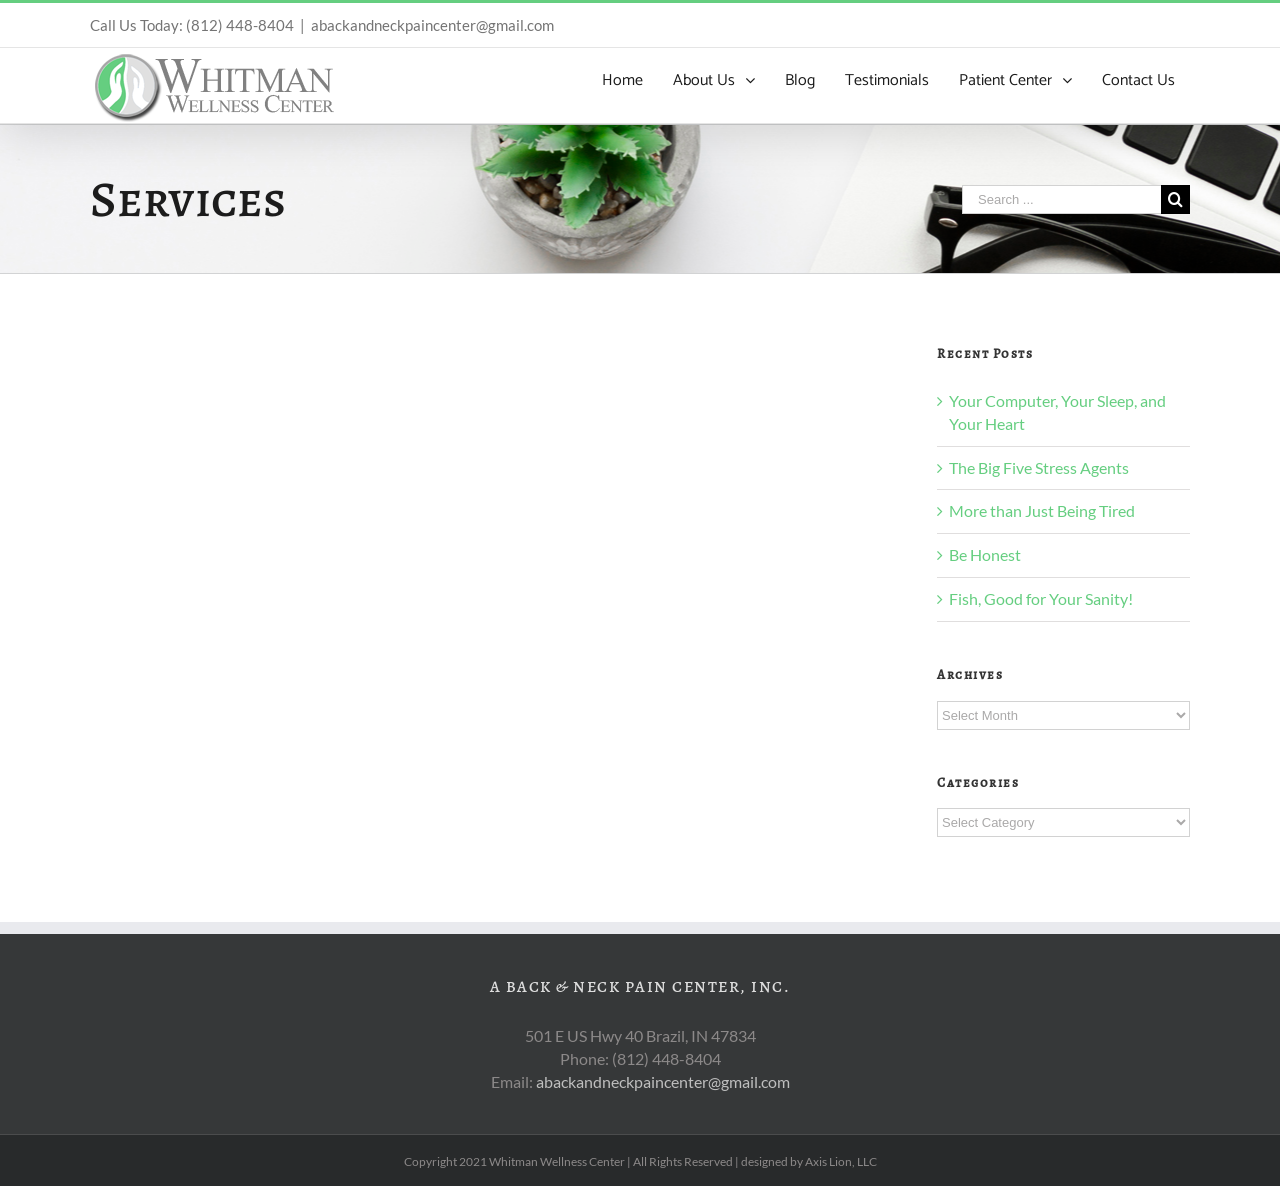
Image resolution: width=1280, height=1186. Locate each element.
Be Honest (985, 554)
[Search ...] (1061, 199)
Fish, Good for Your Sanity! (1041, 598)
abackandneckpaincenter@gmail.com (432, 25)
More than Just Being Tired (1042, 510)
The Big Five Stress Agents (1039, 467)
